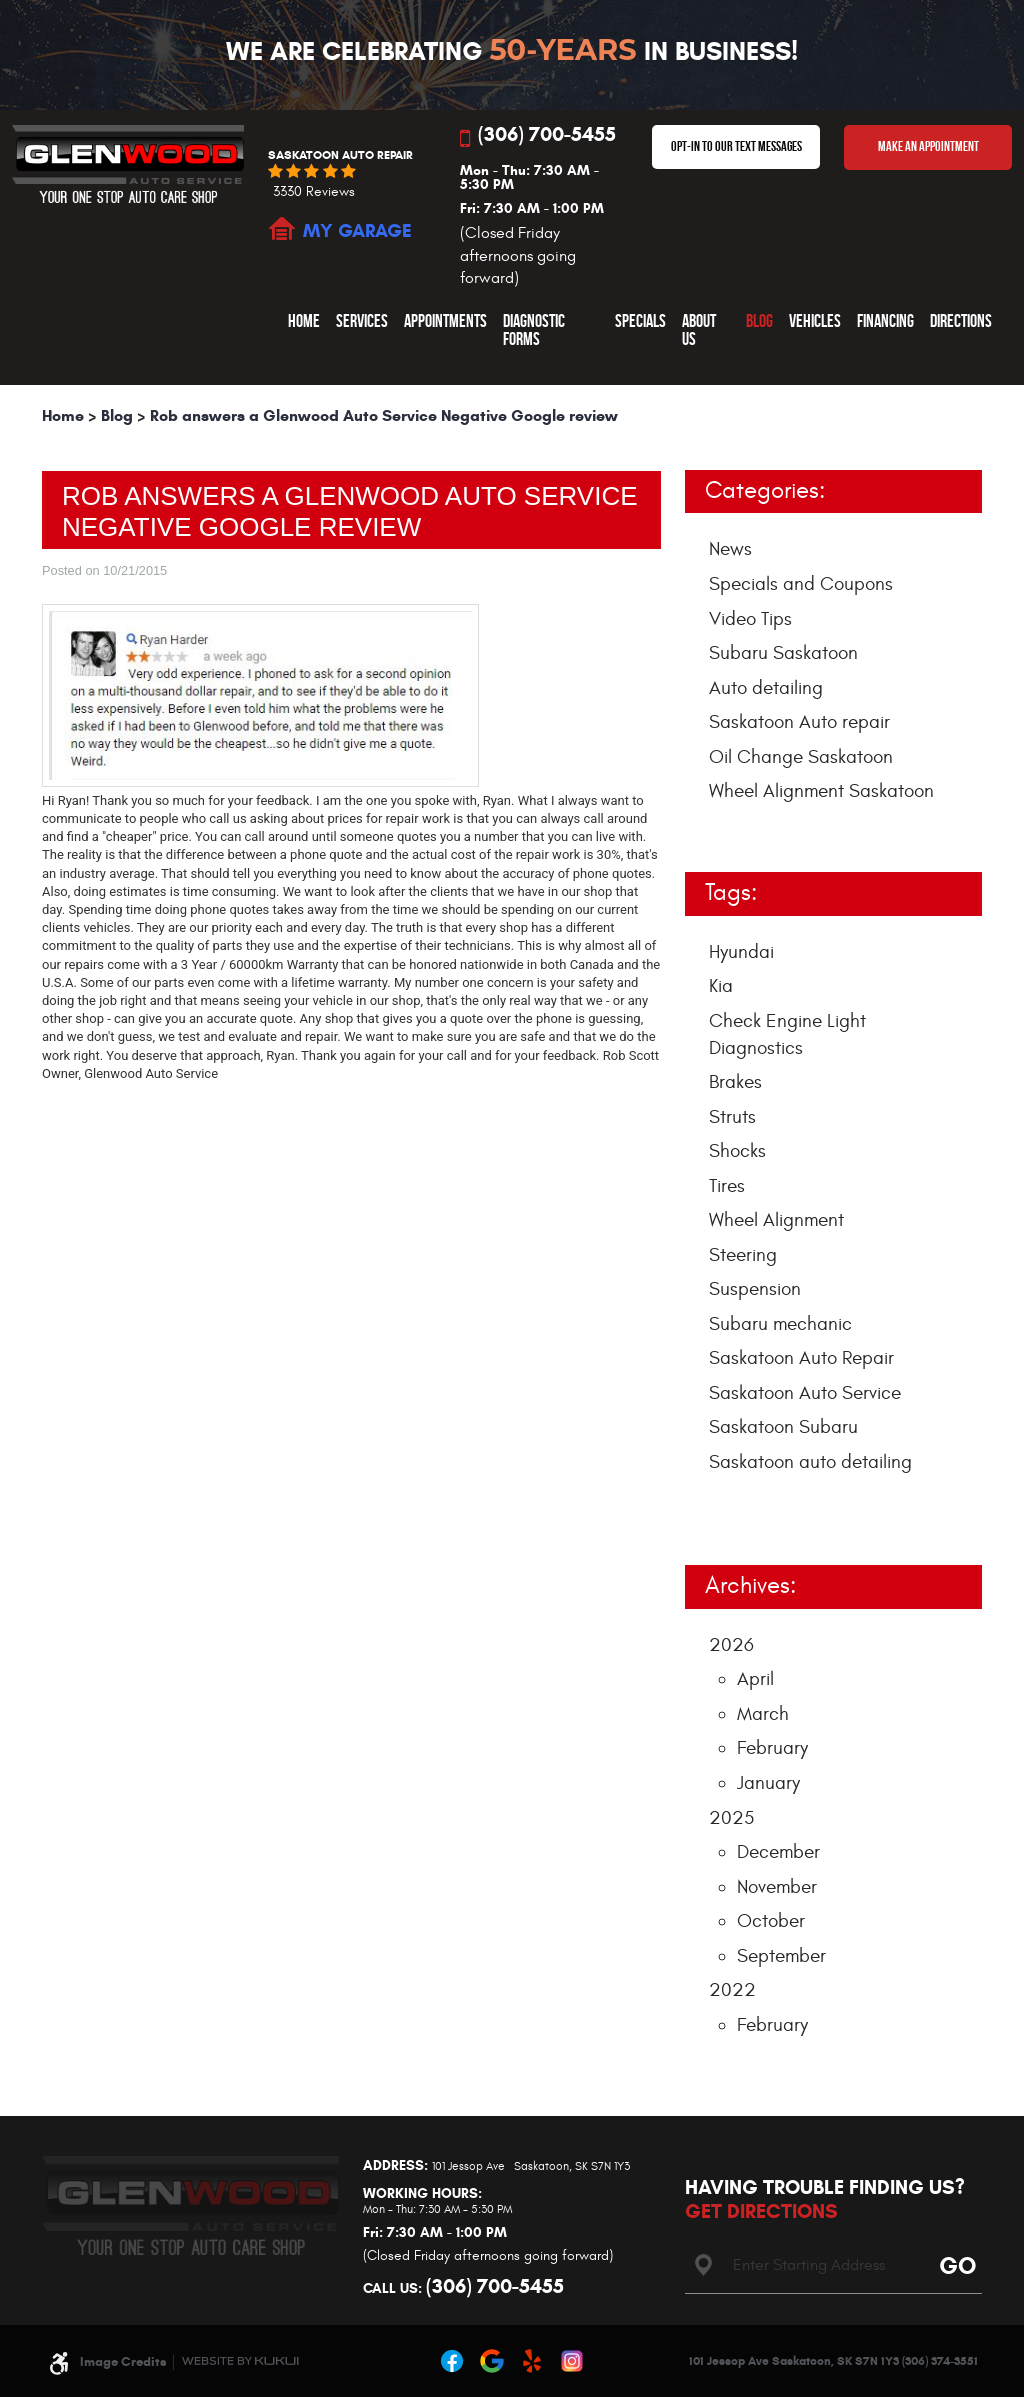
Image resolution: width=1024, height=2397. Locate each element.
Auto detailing (766, 688)
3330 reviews (314, 192)
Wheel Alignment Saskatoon (821, 791)
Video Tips (750, 619)
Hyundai (741, 952)
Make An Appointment (928, 146)
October (771, 1921)
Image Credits (123, 2362)
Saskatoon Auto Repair (801, 1358)
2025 (731, 1818)
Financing (885, 320)
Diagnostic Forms (534, 329)
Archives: (750, 1586)
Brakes (735, 1082)
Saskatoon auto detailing (810, 1462)
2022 (732, 1990)
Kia (721, 986)
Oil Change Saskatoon (801, 757)
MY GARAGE (357, 230)
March (763, 1714)
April (755, 1679)
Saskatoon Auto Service (805, 1393)
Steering (743, 1255)
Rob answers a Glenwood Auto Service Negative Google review (384, 415)
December (778, 1852)
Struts (732, 1117)
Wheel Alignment (776, 1220)
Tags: (731, 893)
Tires (727, 1186)
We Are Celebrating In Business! (511, 51)
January (768, 1783)
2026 (731, 1645)
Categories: (765, 491)
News (730, 549)
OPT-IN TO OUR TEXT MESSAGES (736, 146)
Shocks (737, 1151)
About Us (699, 329)
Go (954, 2264)
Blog (759, 320)
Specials (640, 320)
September (781, 1956)
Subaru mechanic (780, 1324)
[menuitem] (304, 329)
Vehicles (815, 320)
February (772, 1748)
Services (362, 320)
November (777, 1887)
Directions (961, 320)
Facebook (452, 2361)
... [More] (717, 1510)
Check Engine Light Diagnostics (787, 1034)
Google (492, 2361)
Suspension (755, 1289)
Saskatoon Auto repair (799, 722)
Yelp (532, 2361)
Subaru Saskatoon (783, 653)
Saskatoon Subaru (783, 1427)
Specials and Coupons (801, 584)
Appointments (445, 320)
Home (304, 320)
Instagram (572, 2361)
